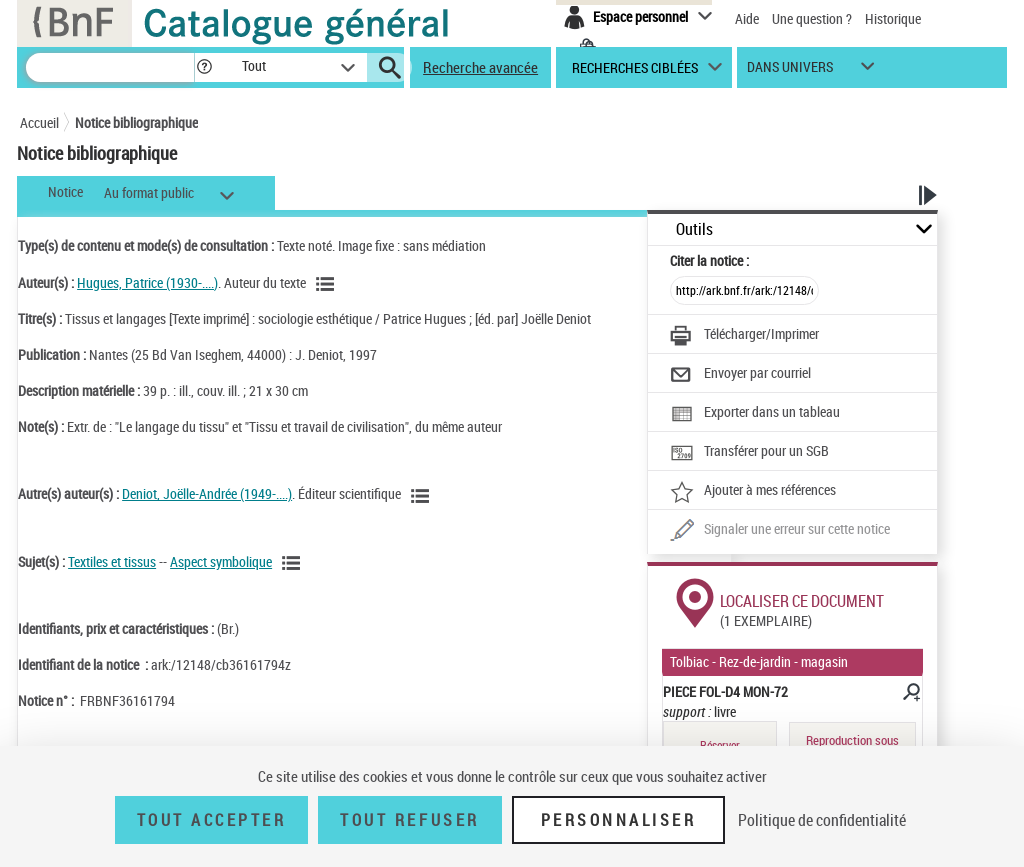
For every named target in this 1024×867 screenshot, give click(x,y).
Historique (893, 18)
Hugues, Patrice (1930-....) (147, 282)
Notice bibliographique (136, 122)
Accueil (39, 122)
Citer (709, 260)
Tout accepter (212, 820)
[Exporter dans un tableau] (755, 414)
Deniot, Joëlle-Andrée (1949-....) (207, 493)
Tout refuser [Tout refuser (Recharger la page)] (409, 820)
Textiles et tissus (112, 561)
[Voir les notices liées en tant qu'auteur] (328, 284)
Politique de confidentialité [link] (822, 820)
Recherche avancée (480, 67)
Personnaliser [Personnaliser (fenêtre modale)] (619, 820)
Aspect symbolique (221, 561)
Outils (694, 229)
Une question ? (812, 18)
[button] (204, 67)
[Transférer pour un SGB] (749, 453)
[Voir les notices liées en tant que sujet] (294, 563)
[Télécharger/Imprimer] (744, 336)
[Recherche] (110, 67)
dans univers (790, 71)
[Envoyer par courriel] (740, 375)
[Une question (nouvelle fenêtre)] (780, 531)
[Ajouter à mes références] (753, 492)
